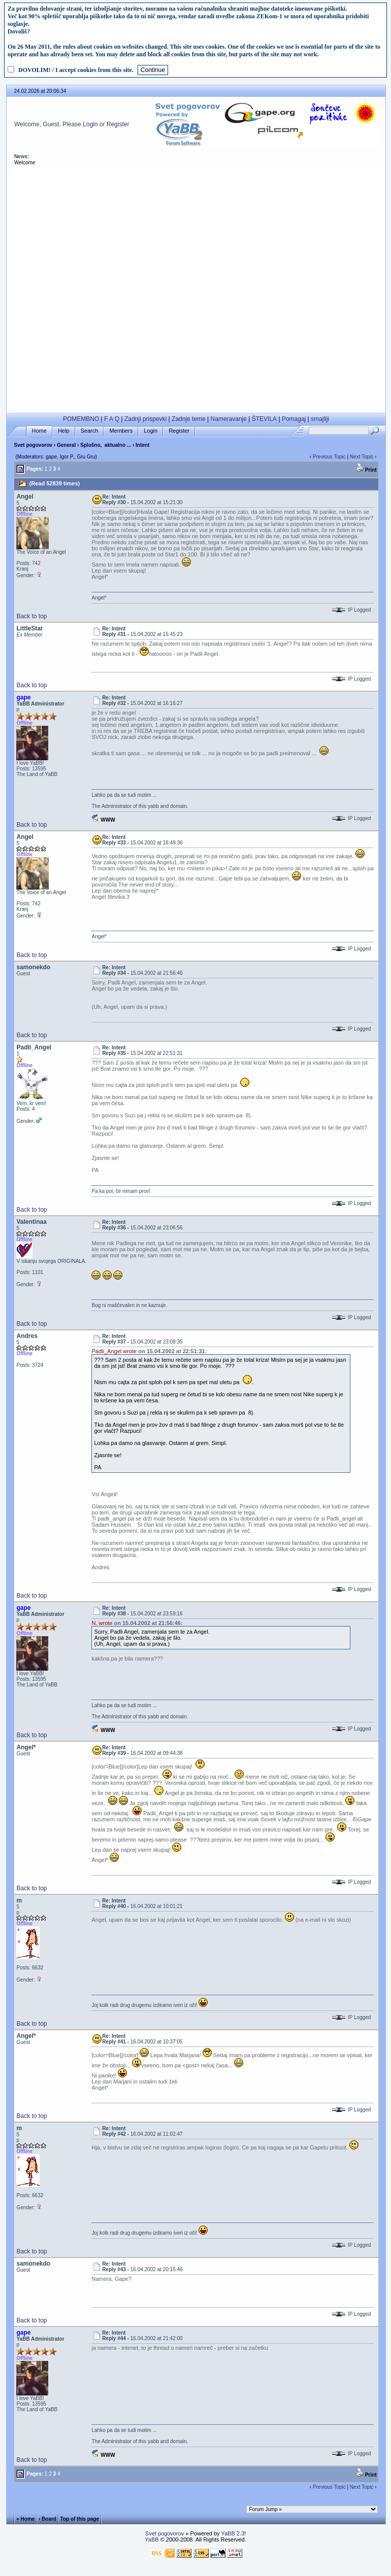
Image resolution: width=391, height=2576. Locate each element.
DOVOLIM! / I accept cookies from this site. (76, 70)
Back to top (31, 616)
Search (90, 431)
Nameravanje (229, 418)
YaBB (151, 2539)
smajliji (320, 418)
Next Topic (362, 457)
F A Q (111, 418)
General (66, 445)
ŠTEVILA (264, 418)
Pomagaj (294, 418)
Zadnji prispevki (145, 418)
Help (64, 431)
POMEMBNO (81, 418)
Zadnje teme (189, 418)
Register (118, 124)
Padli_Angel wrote (114, 1351)
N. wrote (101, 1623)
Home (39, 431)
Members (121, 431)
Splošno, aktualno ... (105, 445)
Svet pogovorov (33, 445)
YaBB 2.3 (232, 2533)
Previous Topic (329, 457)
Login (90, 124)
